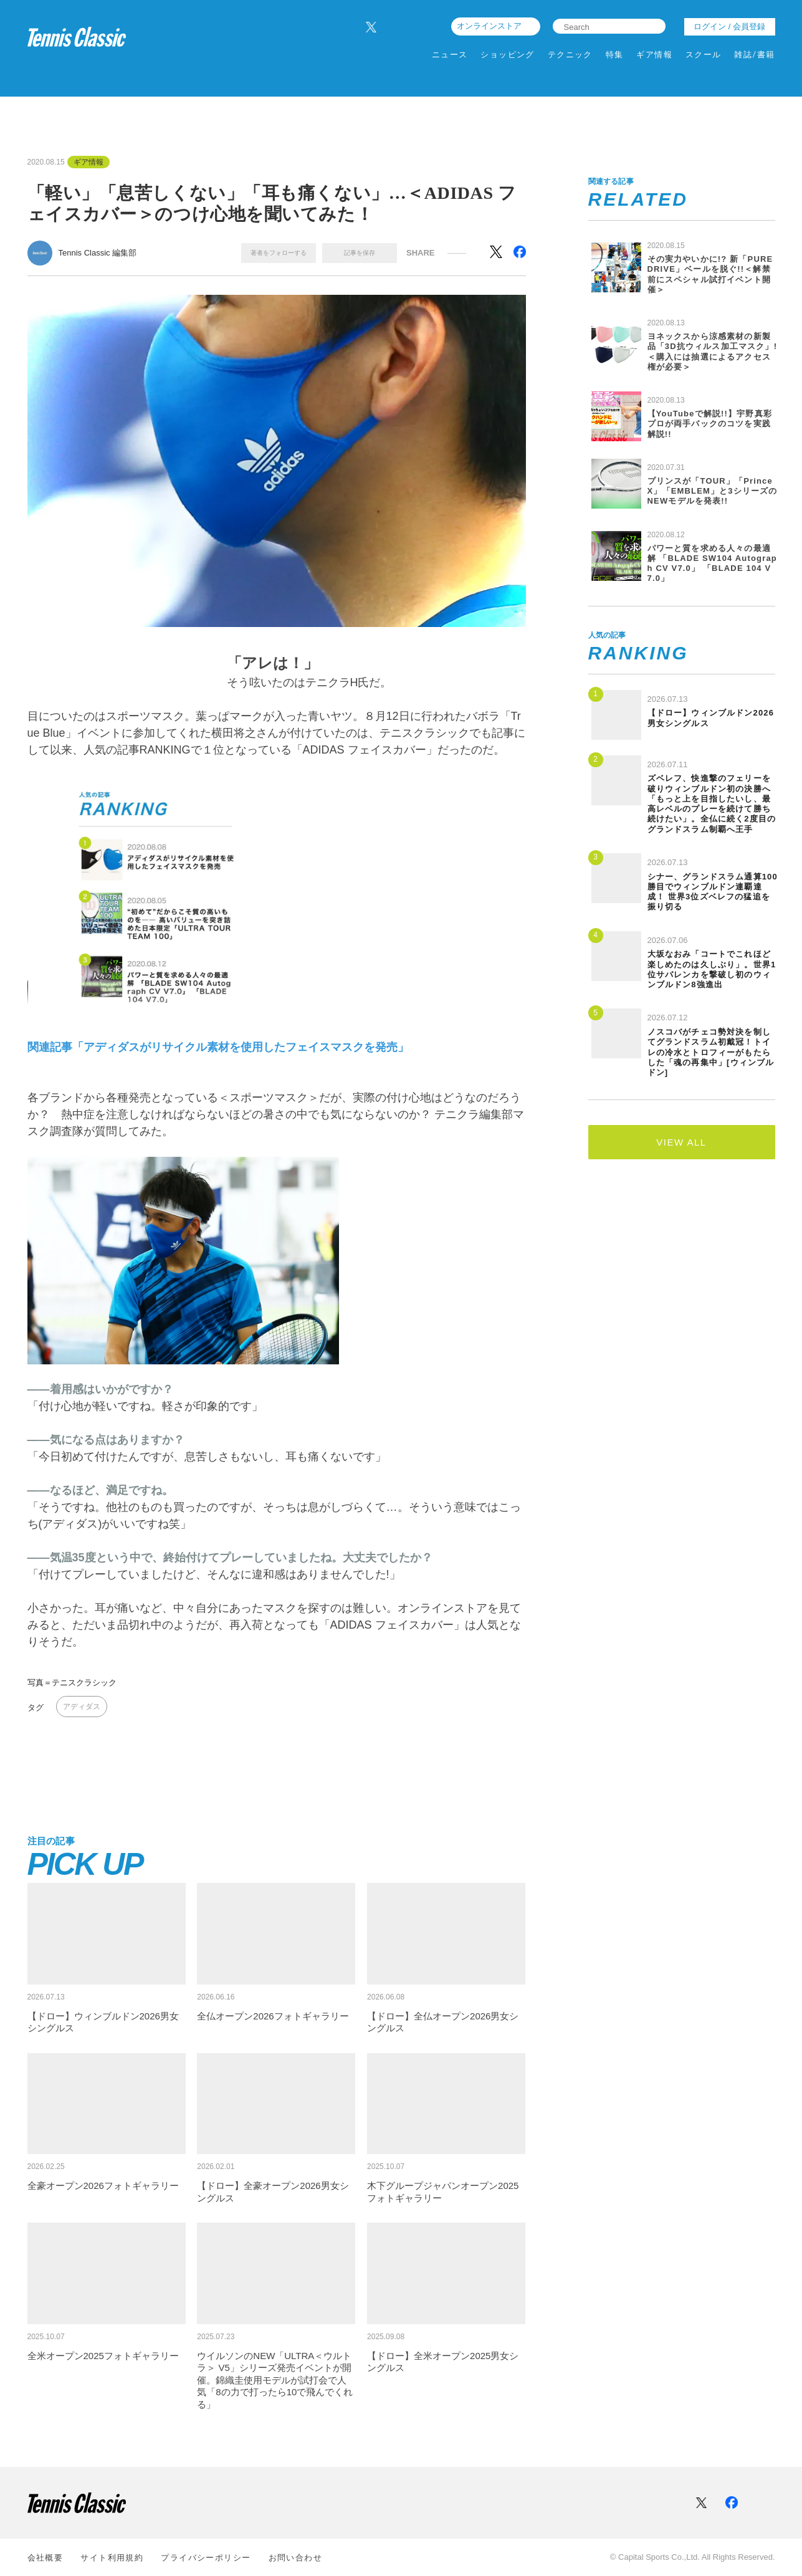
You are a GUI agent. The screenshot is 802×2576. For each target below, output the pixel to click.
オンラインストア (489, 26)
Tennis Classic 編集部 (98, 253)
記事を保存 (359, 252)
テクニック (570, 54)
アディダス (81, 1706)
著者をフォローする (279, 252)
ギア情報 (654, 54)
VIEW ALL (681, 1142)
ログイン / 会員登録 (729, 26)
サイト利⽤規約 (111, 2558)
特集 (615, 54)
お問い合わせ (296, 2558)
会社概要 (45, 2558)
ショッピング (507, 54)
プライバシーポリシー (206, 2558)
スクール (703, 54)
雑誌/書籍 (754, 54)
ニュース (450, 54)
